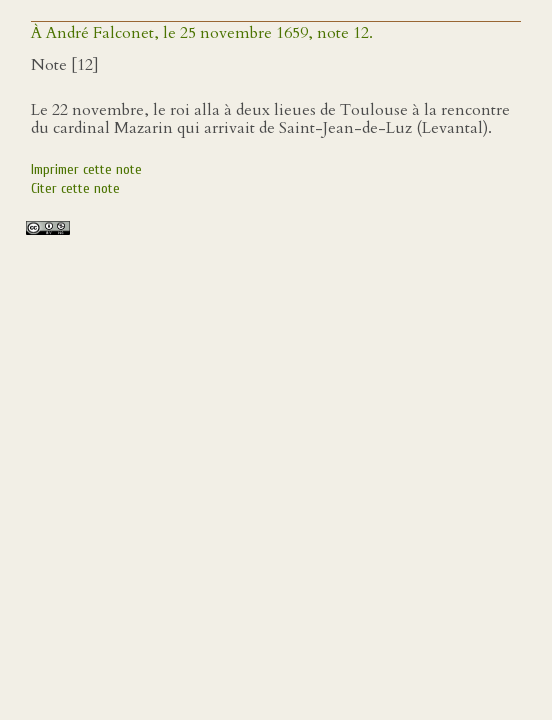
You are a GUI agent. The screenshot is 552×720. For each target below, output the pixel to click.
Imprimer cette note (86, 169)
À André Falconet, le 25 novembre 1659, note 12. (202, 33)
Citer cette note (75, 188)
